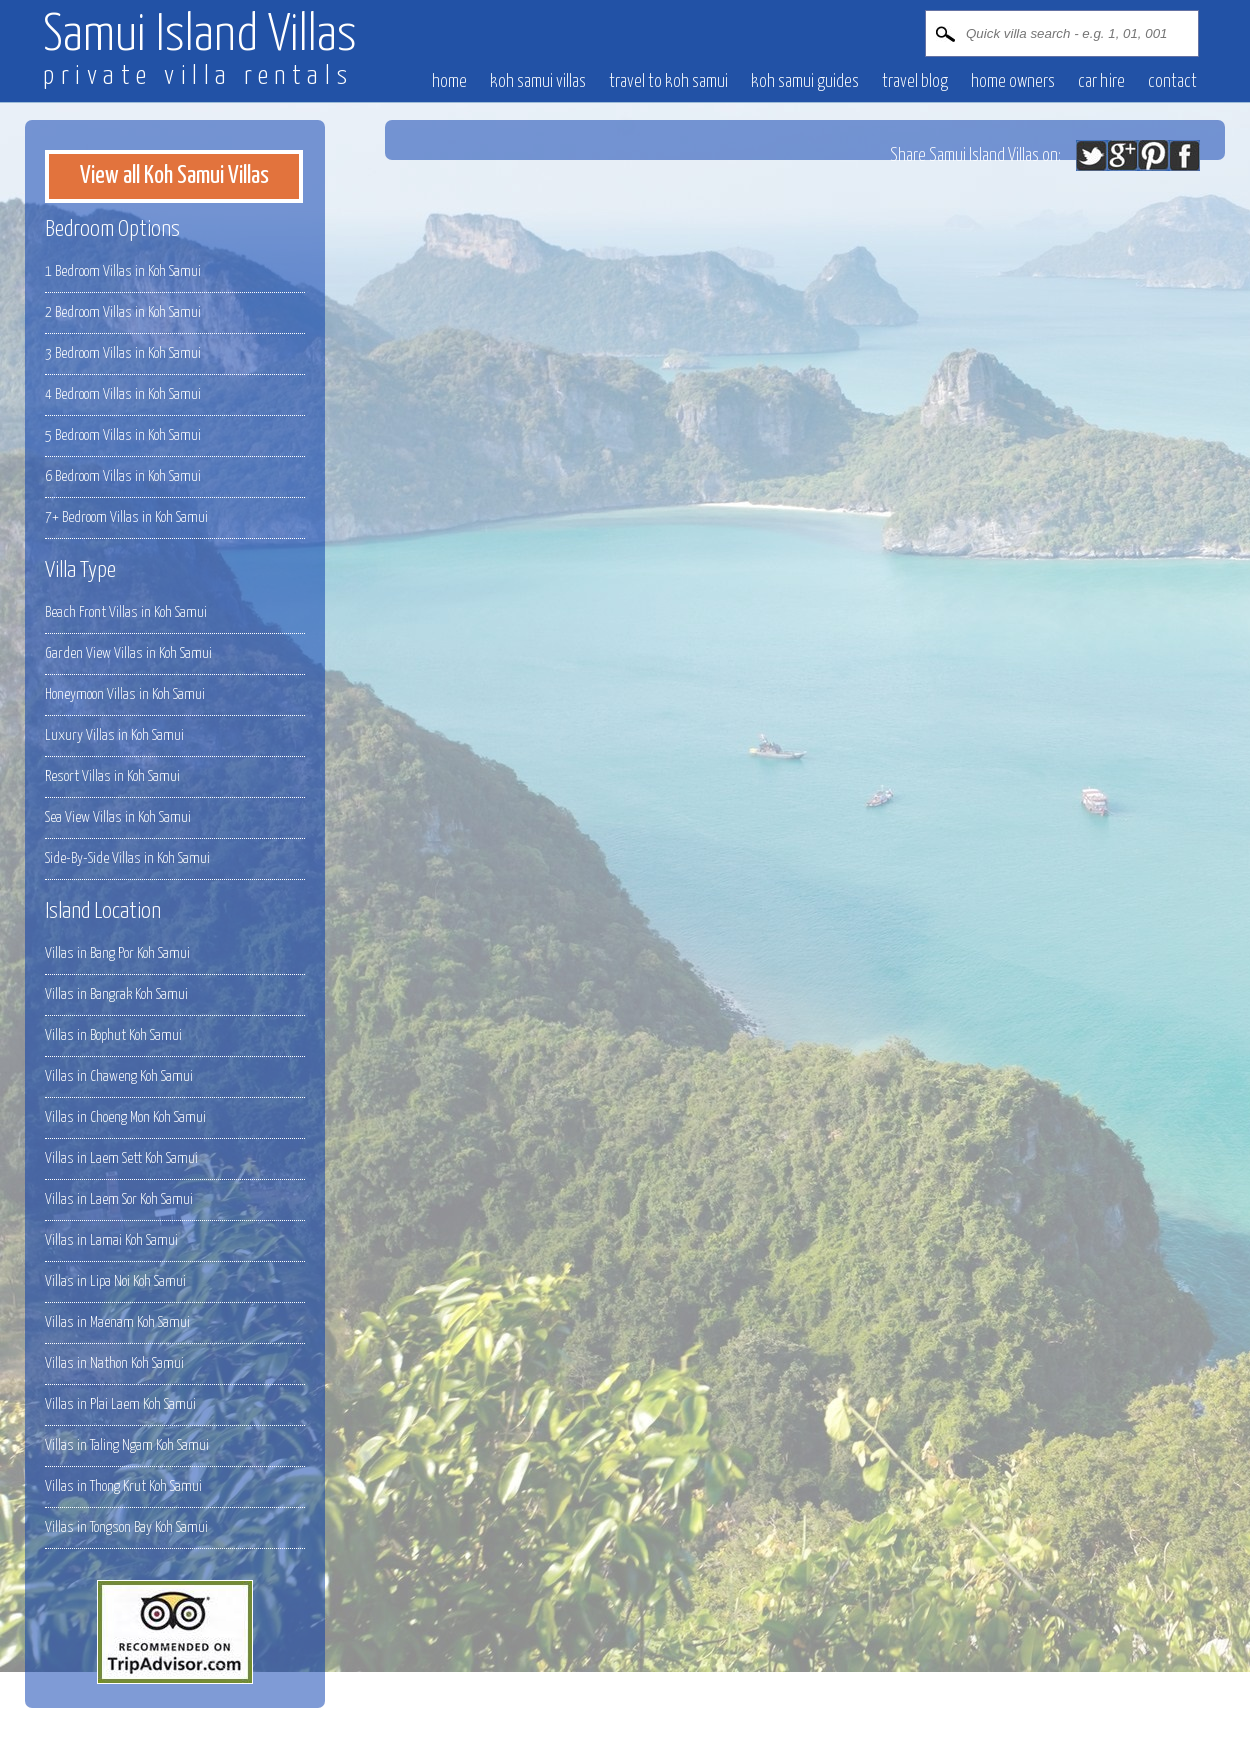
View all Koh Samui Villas (174, 176)
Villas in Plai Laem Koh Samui (120, 1404)
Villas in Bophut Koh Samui (113, 1035)
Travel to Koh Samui (668, 82)
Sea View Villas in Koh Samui (118, 817)
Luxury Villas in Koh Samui (114, 735)
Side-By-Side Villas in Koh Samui (127, 858)
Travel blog (915, 82)
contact (1172, 82)
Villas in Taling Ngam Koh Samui (127, 1445)
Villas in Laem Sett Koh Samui (121, 1158)
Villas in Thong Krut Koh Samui (123, 1486)
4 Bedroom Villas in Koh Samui (123, 394)
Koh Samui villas (538, 82)
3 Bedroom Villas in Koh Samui (123, 353)
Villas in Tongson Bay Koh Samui (126, 1527)
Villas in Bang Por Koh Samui (117, 953)
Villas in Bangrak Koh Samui (116, 994)
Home (449, 82)
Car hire (1101, 82)
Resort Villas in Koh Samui (112, 776)
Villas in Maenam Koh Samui (117, 1322)
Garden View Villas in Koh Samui (128, 653)
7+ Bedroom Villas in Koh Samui (126, 517)
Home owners (1013, 82)
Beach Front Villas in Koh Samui (126, 612)
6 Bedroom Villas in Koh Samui (123, 476)
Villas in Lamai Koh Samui (111, 1240)
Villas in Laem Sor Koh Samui (119, 1199)
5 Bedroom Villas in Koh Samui (123, 435)
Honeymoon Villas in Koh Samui (125, 694)
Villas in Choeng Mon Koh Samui (125, 1117)
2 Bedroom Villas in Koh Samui (123, 312)
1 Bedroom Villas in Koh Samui (123, 271)
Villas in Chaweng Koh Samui (119, 1076)
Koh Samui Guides (805, 82)
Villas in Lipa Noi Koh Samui (115, 1281)
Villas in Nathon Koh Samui (114, 1363)
